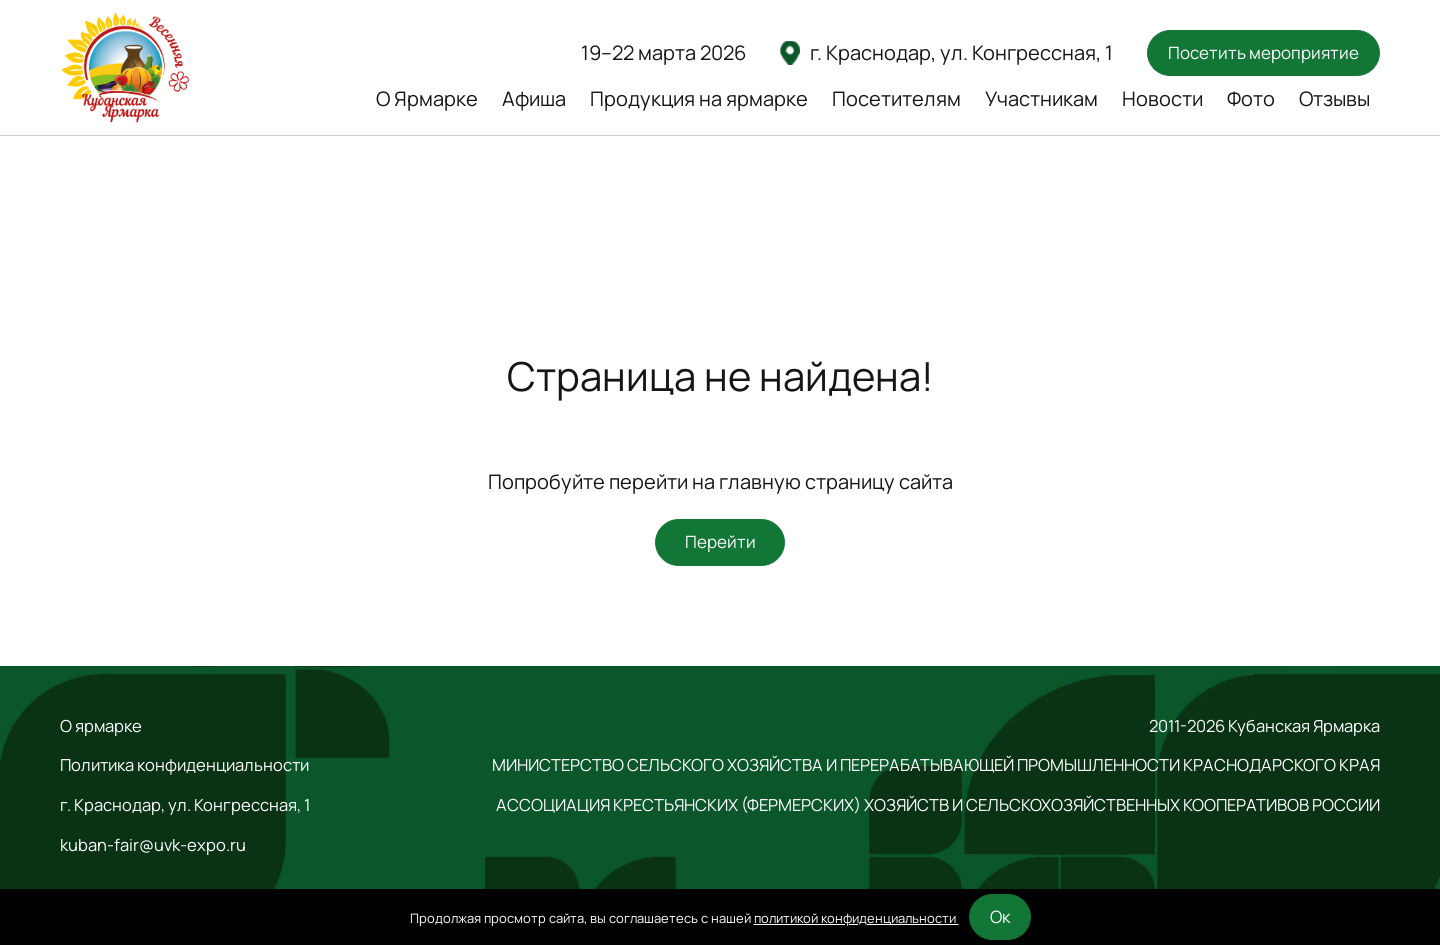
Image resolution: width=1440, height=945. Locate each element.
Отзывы (1334, 98)
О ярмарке (101, 726)
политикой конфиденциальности (856, 918)
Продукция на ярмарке (699, 98)
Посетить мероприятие (1263, 52)
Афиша (534, 98)
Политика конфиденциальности (184, 765)
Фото (1251, 98)
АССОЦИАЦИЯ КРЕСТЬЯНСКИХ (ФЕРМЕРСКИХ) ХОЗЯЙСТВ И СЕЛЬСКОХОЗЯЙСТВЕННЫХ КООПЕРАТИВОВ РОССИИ (938, 805)
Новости (1162, 98)
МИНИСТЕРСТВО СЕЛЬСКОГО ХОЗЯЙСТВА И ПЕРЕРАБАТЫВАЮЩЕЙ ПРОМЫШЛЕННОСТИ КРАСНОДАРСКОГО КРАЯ (936, 765)
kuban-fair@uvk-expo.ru (153, 845)
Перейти (720, 541)
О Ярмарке (427, 98)
